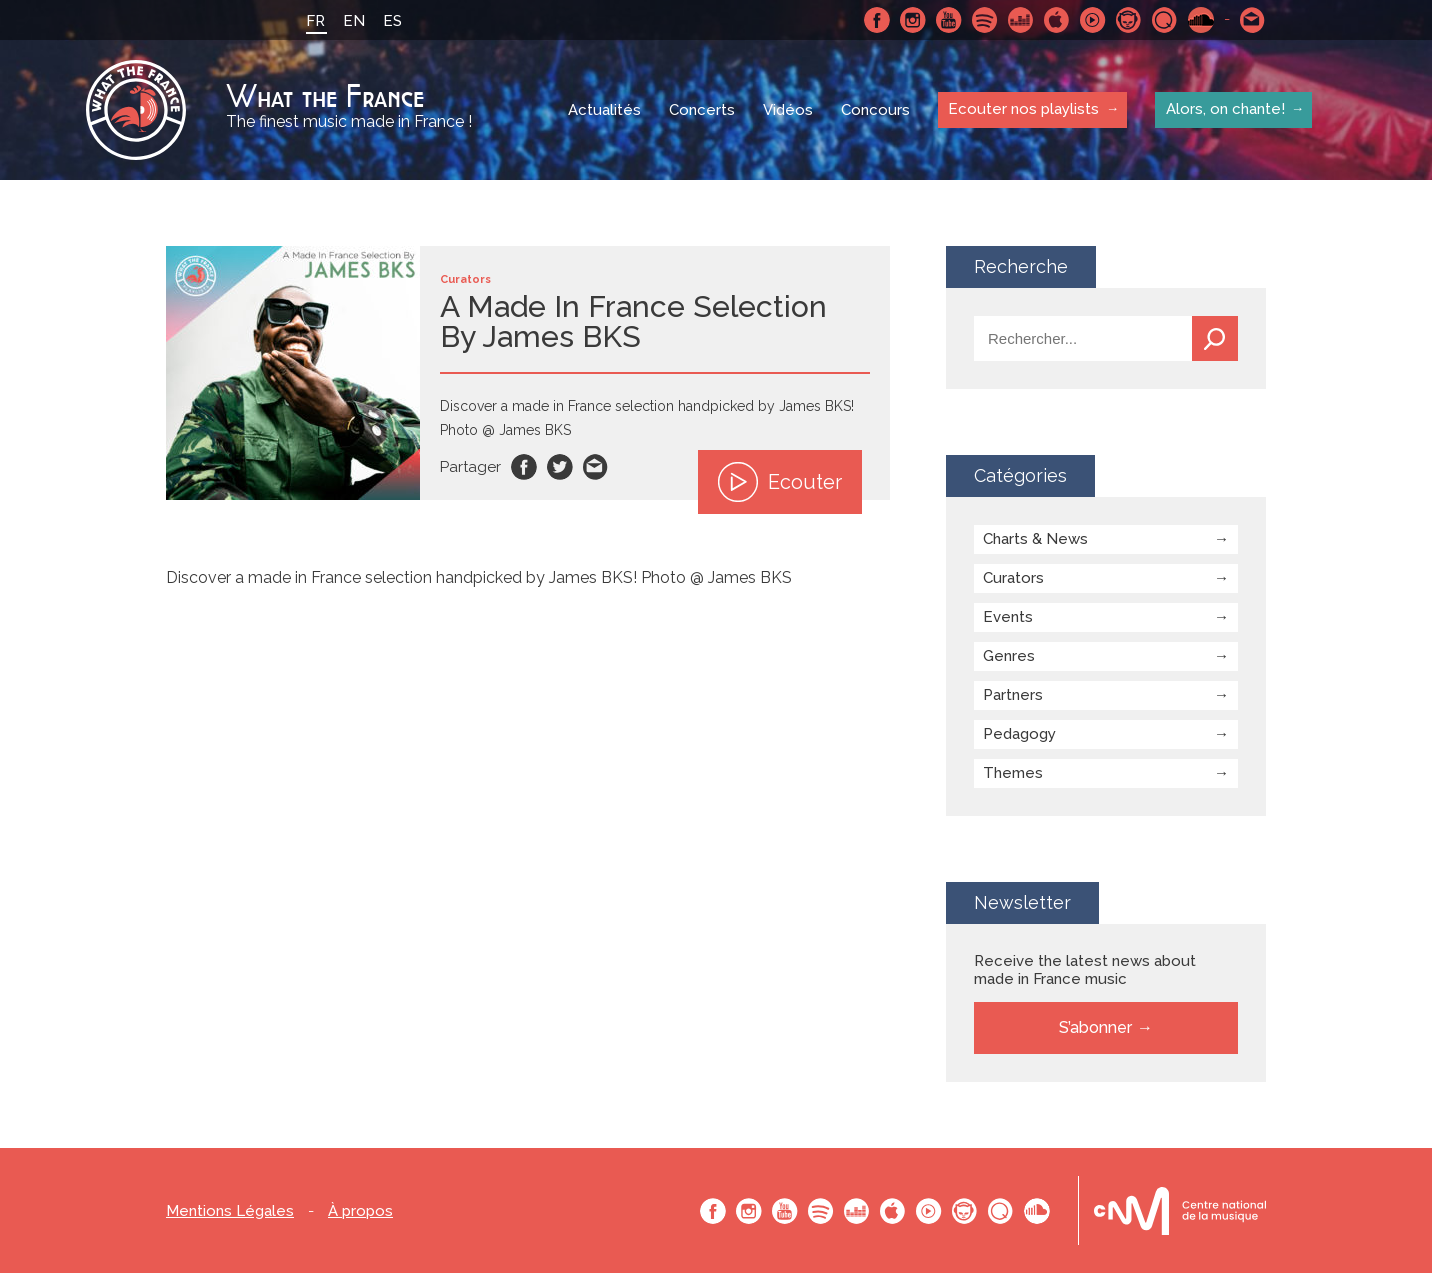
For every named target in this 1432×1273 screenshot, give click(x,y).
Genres (1009, 656)
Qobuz (1165, 20)
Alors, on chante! (1224, 109)
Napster (1129, 20)
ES (392, 21)
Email (596, 467)
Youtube (949, 20)
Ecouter (780, 482)
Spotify (985, 20)
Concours (875, 110)
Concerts (702, 110)
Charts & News (1035, 539)
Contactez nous (1253, 20)
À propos (360, 1211)
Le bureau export (1180, 1210)
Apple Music (1057, 20)
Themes (1013, 773)
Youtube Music (1093, 20)
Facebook (877, 20)
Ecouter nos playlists (1023, 109)
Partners (1013, 695)
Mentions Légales (230, 1211)
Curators (1013, 578)
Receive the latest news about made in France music (1085, 970)
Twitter (560, 467)
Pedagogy (1019, 734)
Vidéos (788, 110)
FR (315, 21)
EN (354, 21)
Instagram (913, 20)
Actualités (604, 110)
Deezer (1021, 20)
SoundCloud (1201, 20)
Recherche (1215, 338)
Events (1008, 617)
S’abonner (1095, 1027)
